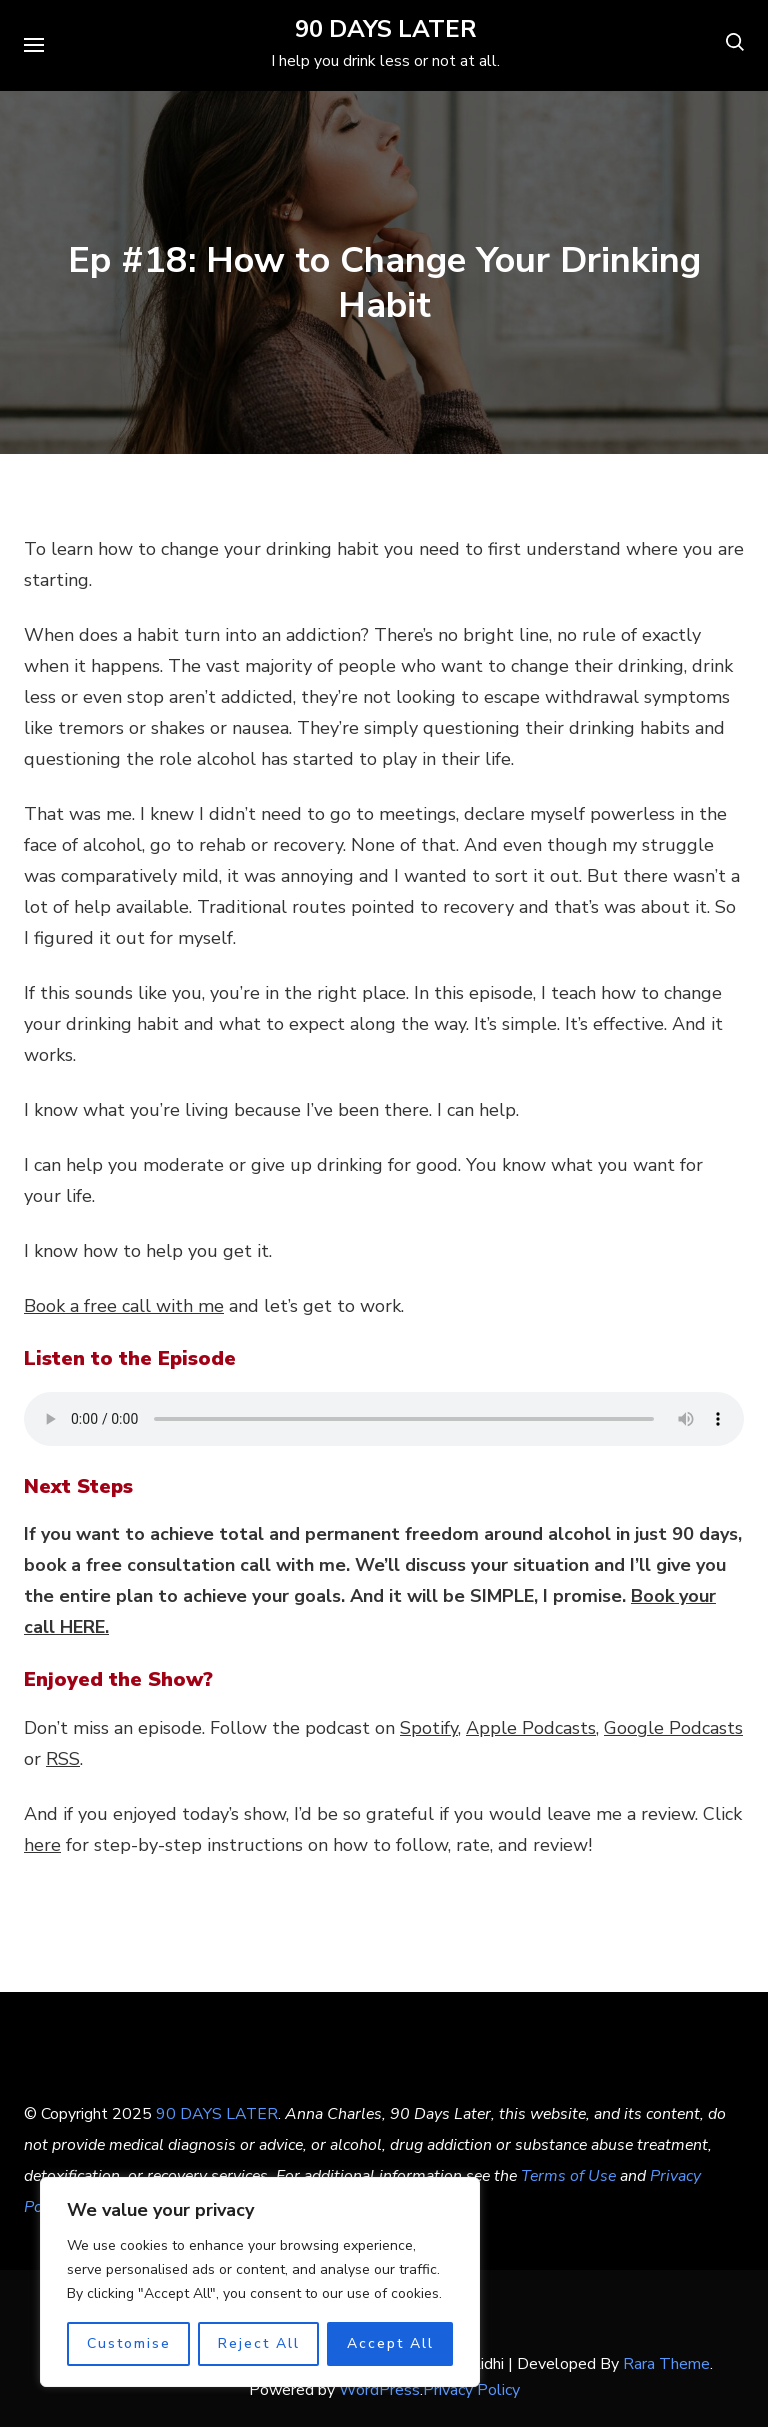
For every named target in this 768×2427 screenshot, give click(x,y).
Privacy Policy (471, 2390)
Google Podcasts (673, 1728)
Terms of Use (568, 2176)
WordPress (379, 2390)
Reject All (259, 2343)
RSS (63, 1759)
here (42, 1845)
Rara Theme (666, 2364)
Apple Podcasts (531, 1728)
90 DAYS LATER (385, 29)
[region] (260, 2282)
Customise (129, 2343)
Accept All (390, 2343)
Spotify (429, 1728)
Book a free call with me (124, 1306)
